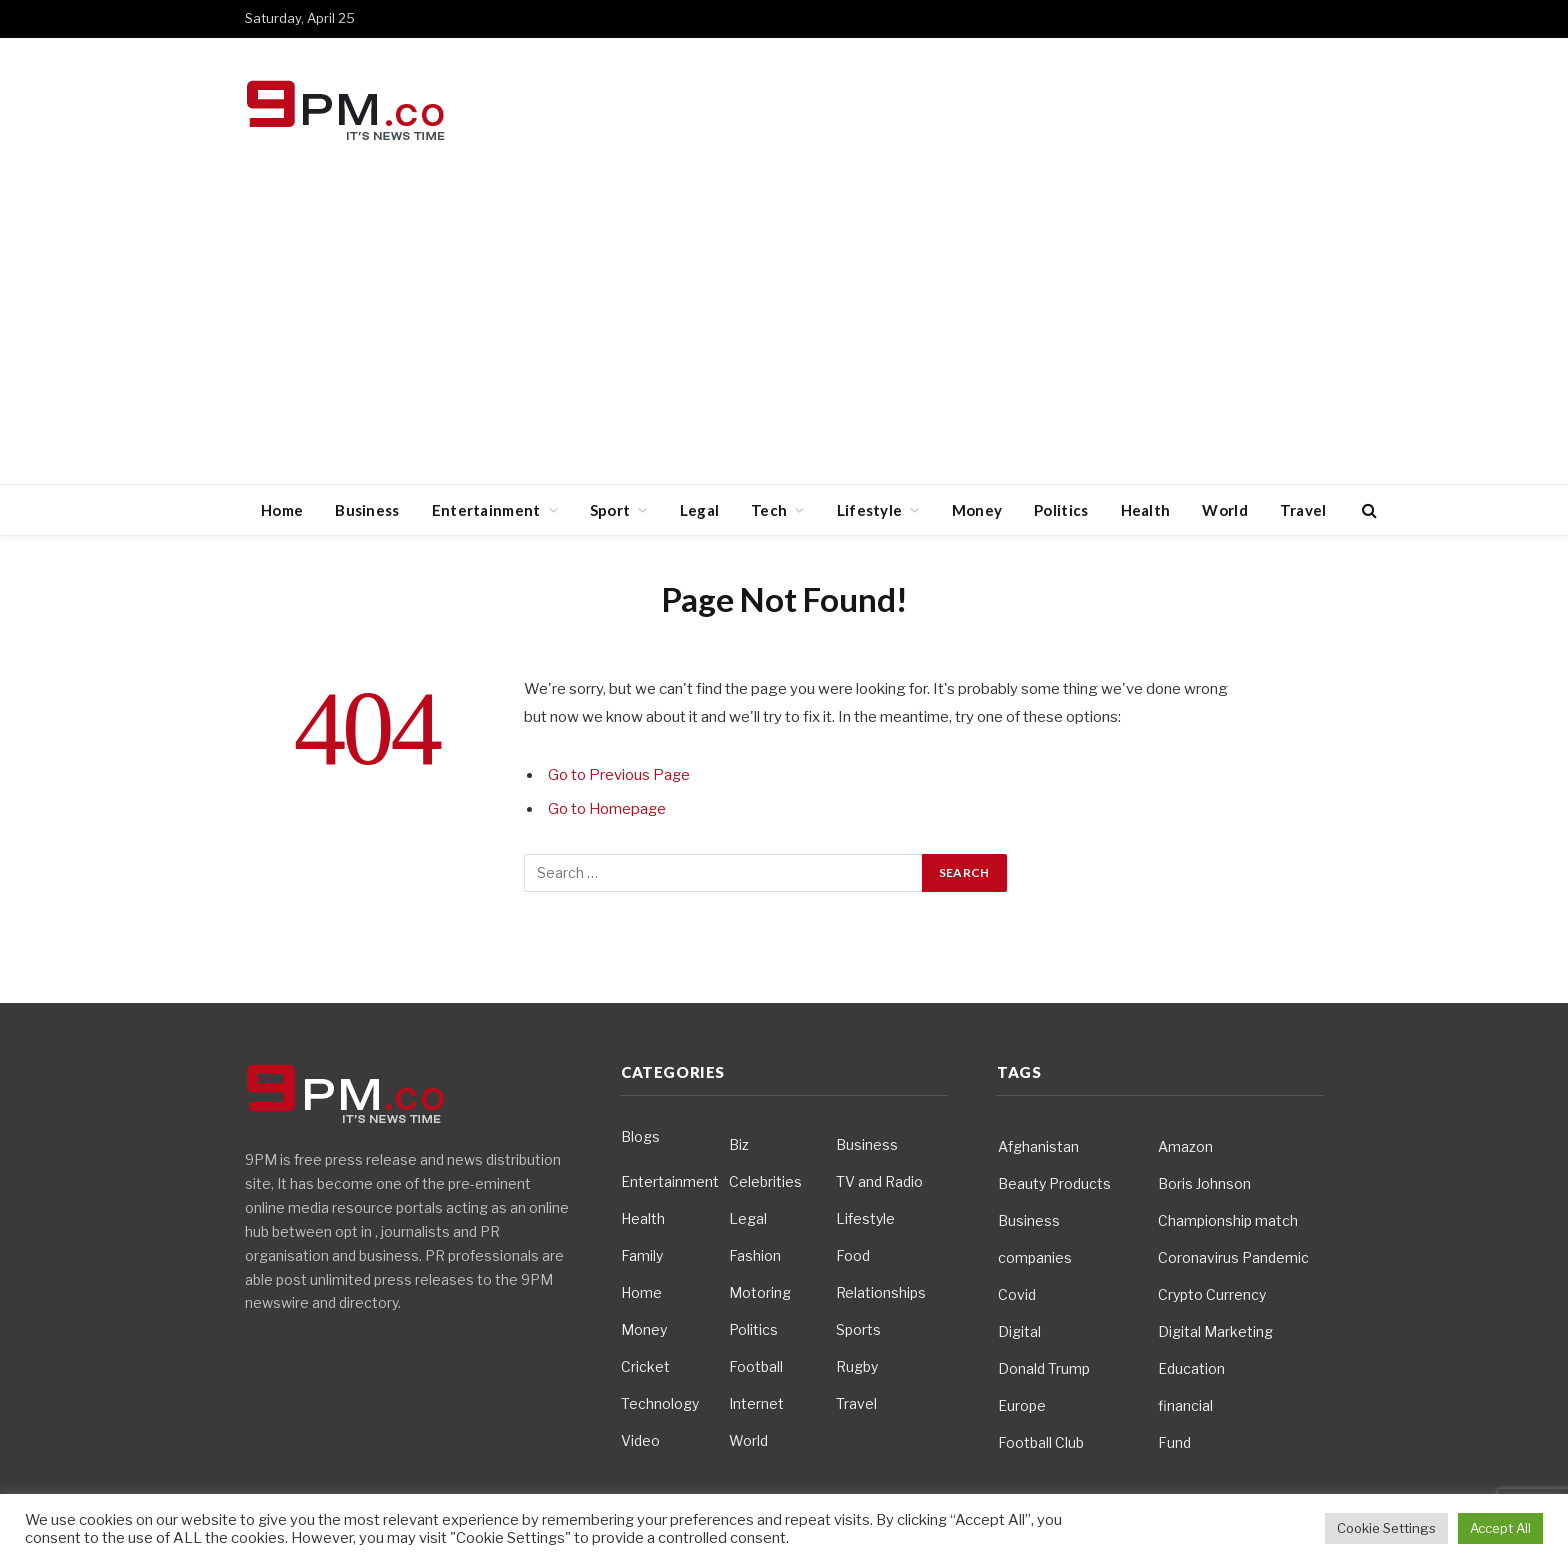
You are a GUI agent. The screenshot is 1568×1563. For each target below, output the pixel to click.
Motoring (760, 1292)
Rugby (857, 1366)
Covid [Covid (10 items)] (1017, 1294)
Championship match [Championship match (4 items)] (1228, 1220)
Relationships (881, 1292)
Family (642, 1255)
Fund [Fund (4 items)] (1174, 1442)
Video (640, 1440)
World (1225, 510)
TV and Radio (879, 1181)
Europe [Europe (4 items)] (1022, 1405)
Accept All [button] (1500, 1528)
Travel (1303, 510)
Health (1146, 510)
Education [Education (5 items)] (1191, 1368)
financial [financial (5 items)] (1185, 1405)
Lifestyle (870, 510)
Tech (769, 510)
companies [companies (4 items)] (1035, 1257)
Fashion (755, 1255)
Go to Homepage (608, 809)
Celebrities (765, 1181)
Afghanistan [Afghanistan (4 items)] (1038, 1146)
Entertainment (486, 510)
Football (756, 1366)
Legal (700, 510)
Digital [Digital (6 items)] (1019, 1331)
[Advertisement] (784, 334)
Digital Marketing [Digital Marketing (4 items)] (1215, 1331)
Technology (660, 1403)
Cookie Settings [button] (1386, 1528)
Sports (858, 1329)
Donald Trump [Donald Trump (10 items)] (1044, 1368)
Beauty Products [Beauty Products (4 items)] (1054, 1183)
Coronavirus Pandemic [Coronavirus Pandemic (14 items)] (1233, 1257)
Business (367, 510)
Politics (1061, 510)
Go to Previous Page (619, 775)
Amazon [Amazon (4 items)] (1185, 1146)
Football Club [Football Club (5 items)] (1041, 1442)
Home (282, 510)
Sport (610, 510)
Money (977, 510)
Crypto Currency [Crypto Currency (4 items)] (1212, 1294)
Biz (739, 1144)
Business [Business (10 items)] (1029, 1220)
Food (853, 1255)
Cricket (645, 1366)
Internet (756, 1403)
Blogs (640, 1136)
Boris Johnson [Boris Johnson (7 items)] (1204, 1183)
